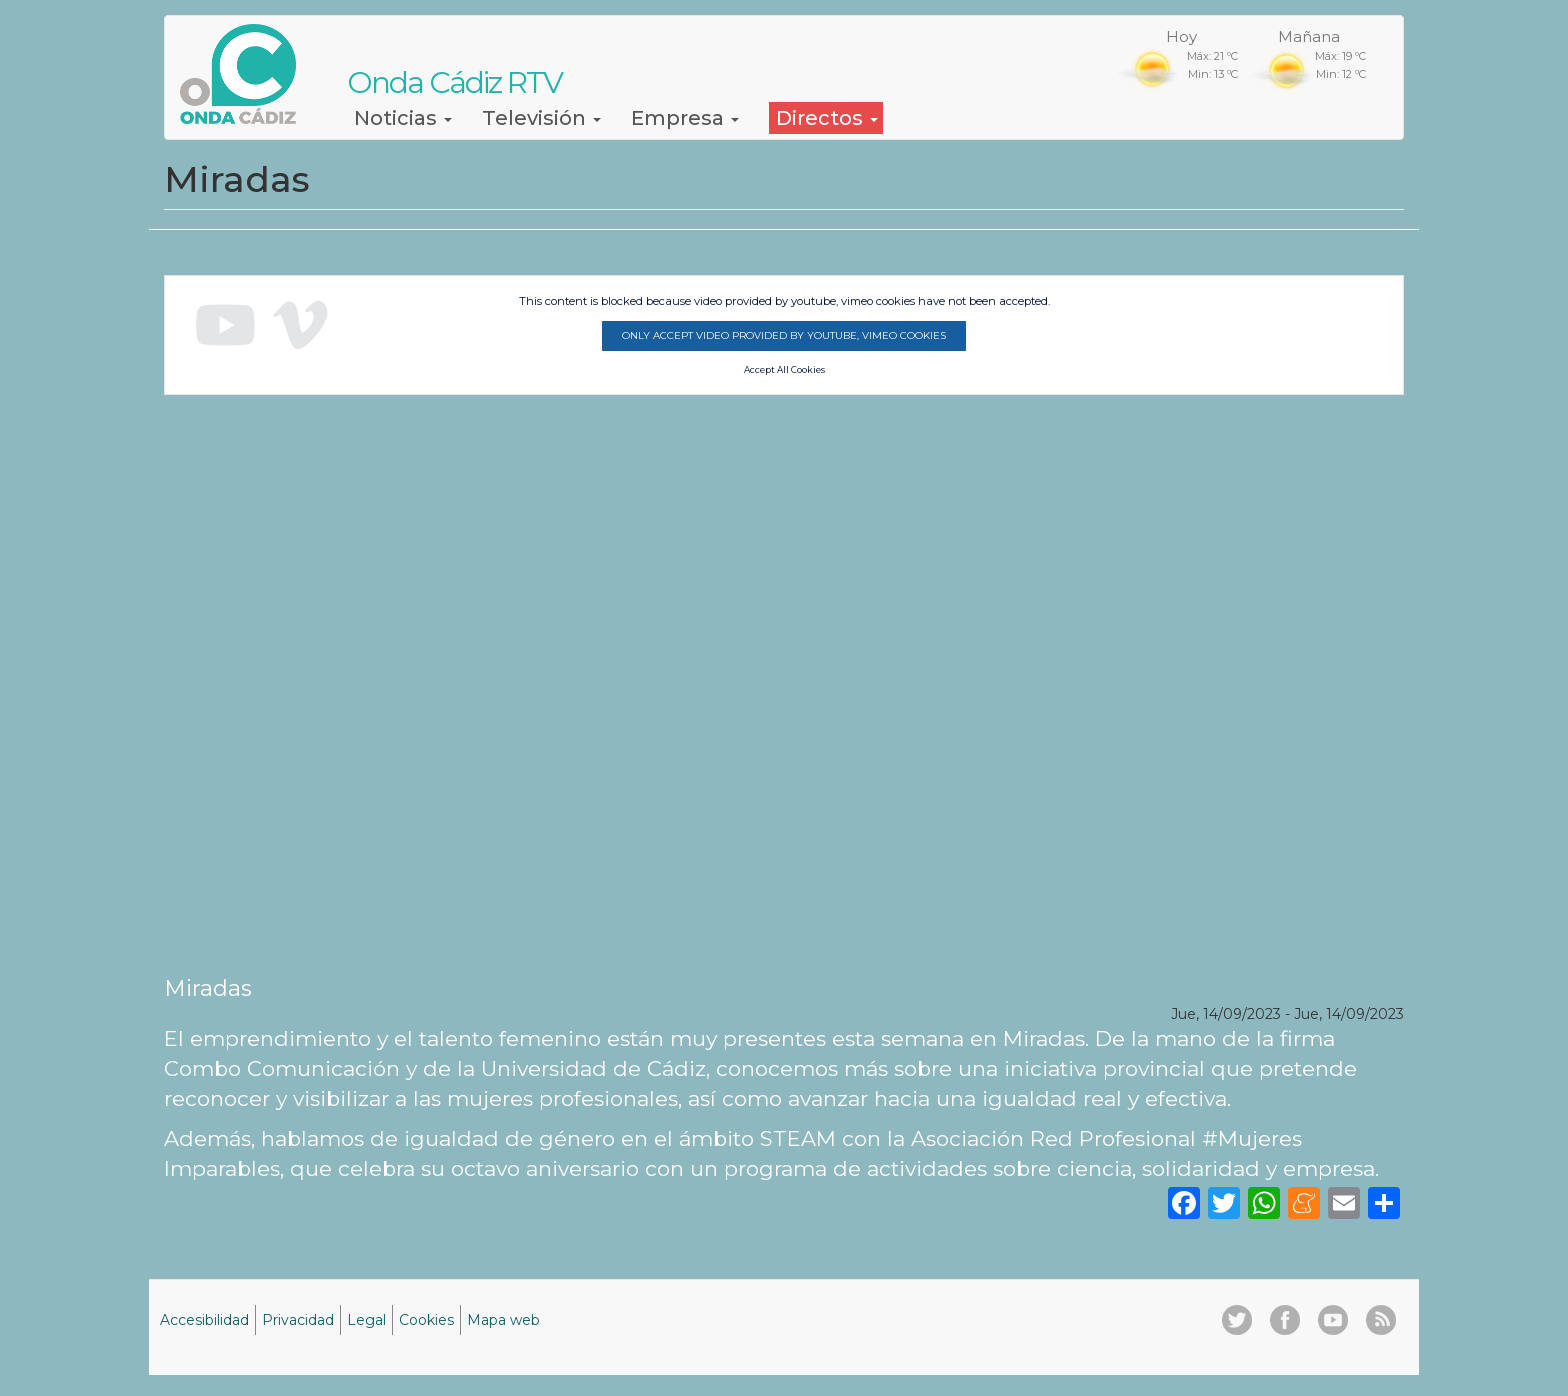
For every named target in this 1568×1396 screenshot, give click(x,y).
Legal (366, 1320)
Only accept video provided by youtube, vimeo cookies (784, 335)
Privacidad (298, 1320)
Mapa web (503, 1320)
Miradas (208, 988)
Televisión (541, 118)
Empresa (685, 118)
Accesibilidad (204, 1320)
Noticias (403, 118)
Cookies (426, 1320)
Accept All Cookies (784, 370)
